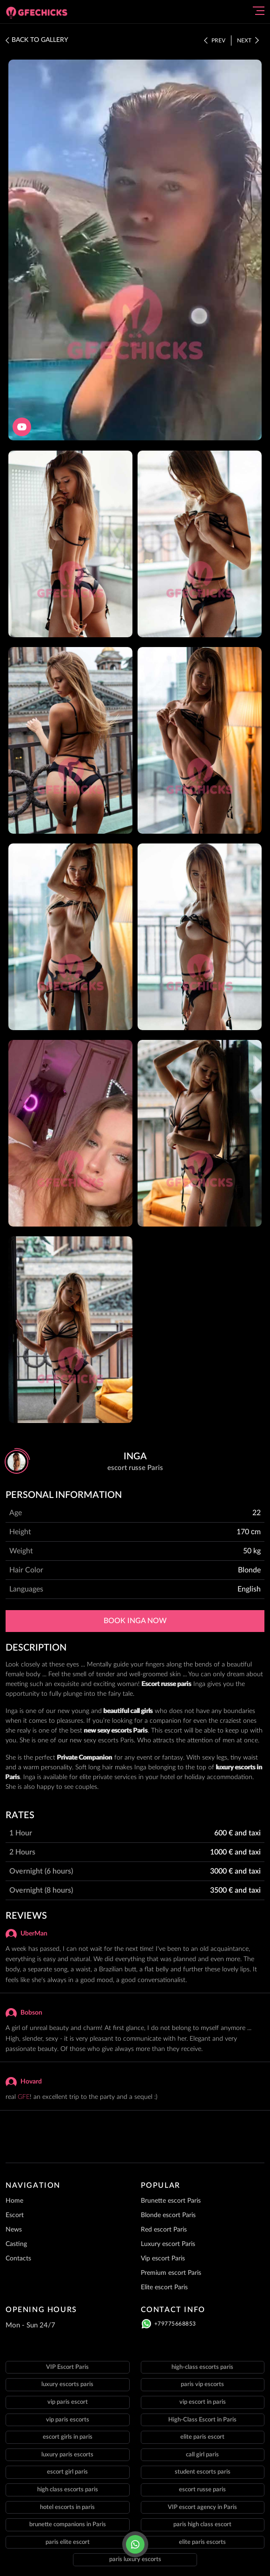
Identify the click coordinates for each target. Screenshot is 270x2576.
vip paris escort (67, 2402)
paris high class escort (202, 2525)
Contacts (18, 2258)
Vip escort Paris (163, 2258)
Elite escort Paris (164, 2287)
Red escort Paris (164, 2229)
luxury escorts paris (67, 2384)
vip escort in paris (202, 2402)
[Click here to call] (135, 2544)
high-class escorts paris (202, 2367)
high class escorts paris (67, 2490)
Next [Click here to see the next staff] (248, 40)
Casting (16, 2244)
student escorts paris (202, 2472)
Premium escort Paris (171, 2273)
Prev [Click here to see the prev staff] (214, 40)
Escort (15, 2215)
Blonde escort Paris (168, 2215)
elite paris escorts (202, 2542)
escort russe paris (202, 2490)
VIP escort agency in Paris (202, 2507)
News (14, 2229)
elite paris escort (202, 2437)
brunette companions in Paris (67, 2525)
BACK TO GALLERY (37, 40)
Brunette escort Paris (171, 2201)
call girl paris (202, 2455)
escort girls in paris (67, 2437)
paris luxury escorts (135, 2559)
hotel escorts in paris (67, 2507)
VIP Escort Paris (67, 2367)
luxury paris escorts (67, 2455)
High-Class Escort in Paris (202, 2420)
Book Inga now (135, 1621)
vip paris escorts (67, 2420)
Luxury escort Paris (168, 2244)
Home (14, 2201)
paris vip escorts (202, 2384)
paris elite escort (68, 2542)
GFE (24, 2097)
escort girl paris (67, 2472)
